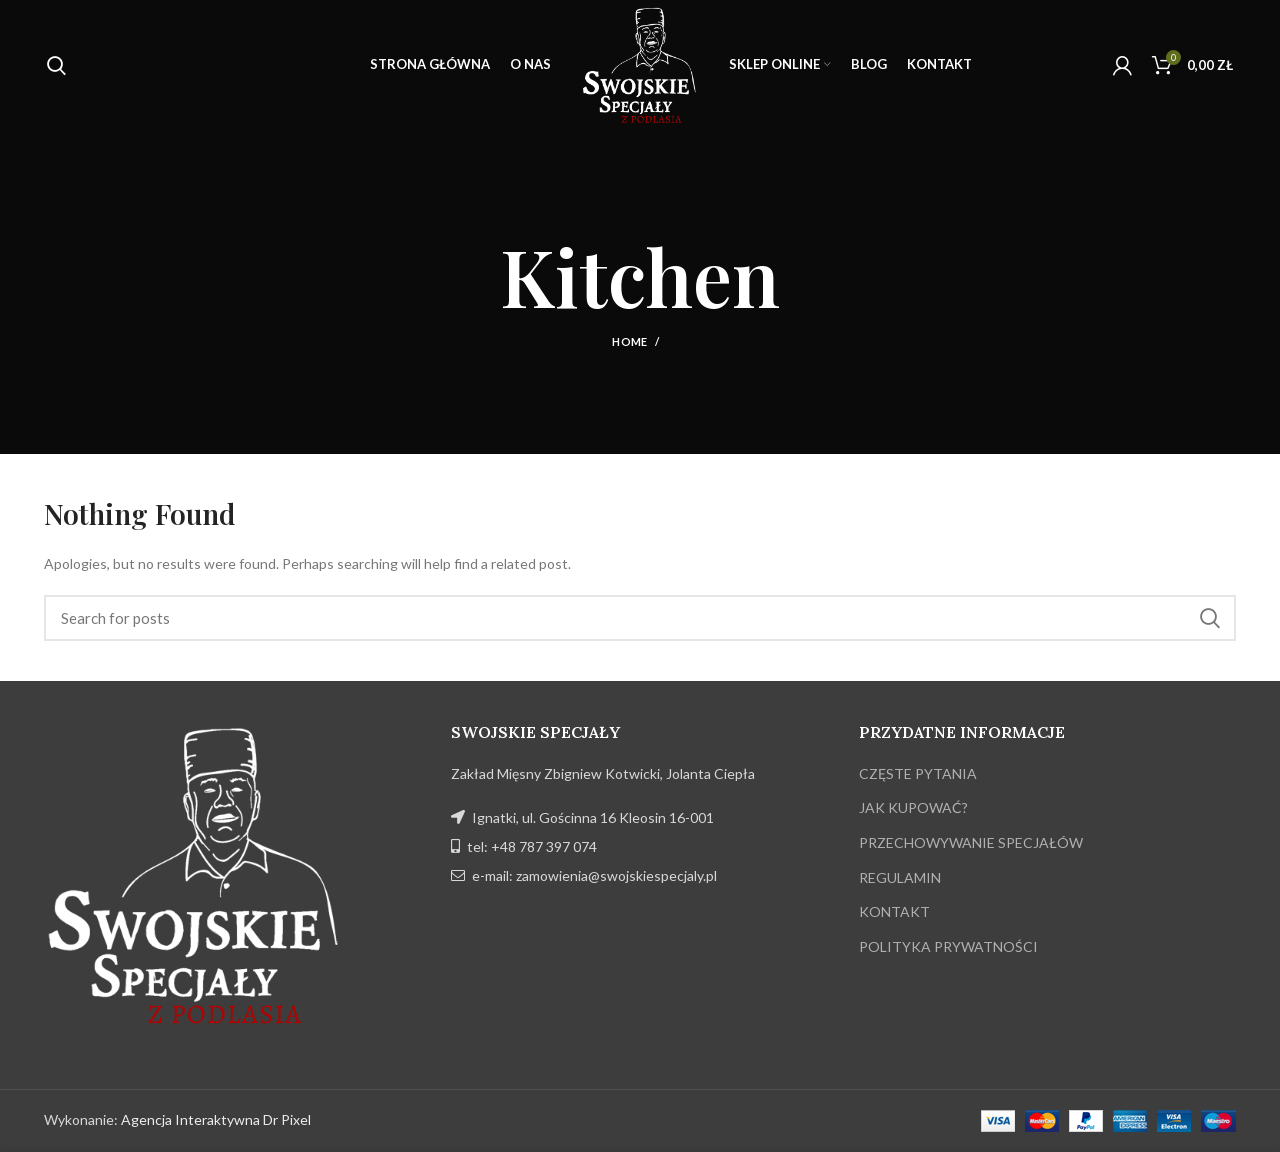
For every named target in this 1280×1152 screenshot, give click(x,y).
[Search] (640, 618)
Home (629, 341)
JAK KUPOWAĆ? (913, 807)
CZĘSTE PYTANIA (918, 773)
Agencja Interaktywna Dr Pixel (216, 1119)
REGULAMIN (900, 877)
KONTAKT (894, 911)
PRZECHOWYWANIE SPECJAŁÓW (971, 842)
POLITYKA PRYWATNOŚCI (948, 946)
